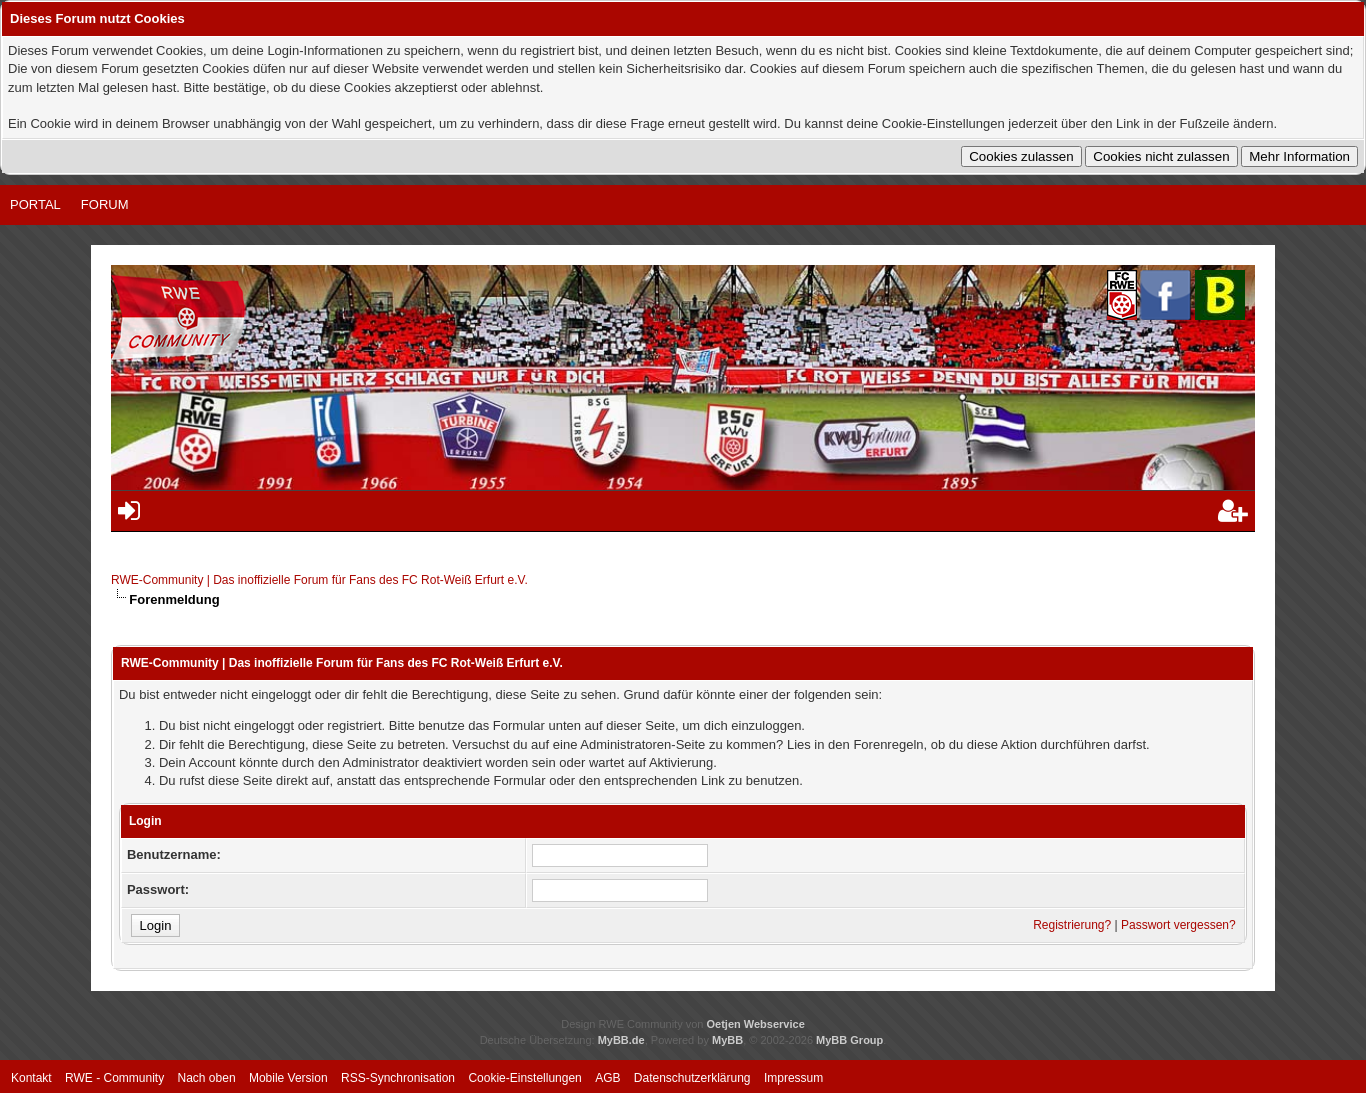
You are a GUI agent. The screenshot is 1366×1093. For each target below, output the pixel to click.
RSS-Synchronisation (398, 1078)
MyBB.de (621, 1040)
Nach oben (207, 1078)
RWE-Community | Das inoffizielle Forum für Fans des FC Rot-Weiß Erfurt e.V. (319, 580)
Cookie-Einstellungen (524, 1078)
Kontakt (31, 1078)
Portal (35, 204)
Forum (105, 204)
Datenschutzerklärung (692, 1078)
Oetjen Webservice (756, 1024)
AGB (607, 1078)
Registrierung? (1072, 925)
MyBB (727, 1040)
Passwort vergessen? (1178, 925)
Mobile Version (288, 1078)
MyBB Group (849, 1040)
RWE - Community (114, 1078)
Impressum (793, 1078)
